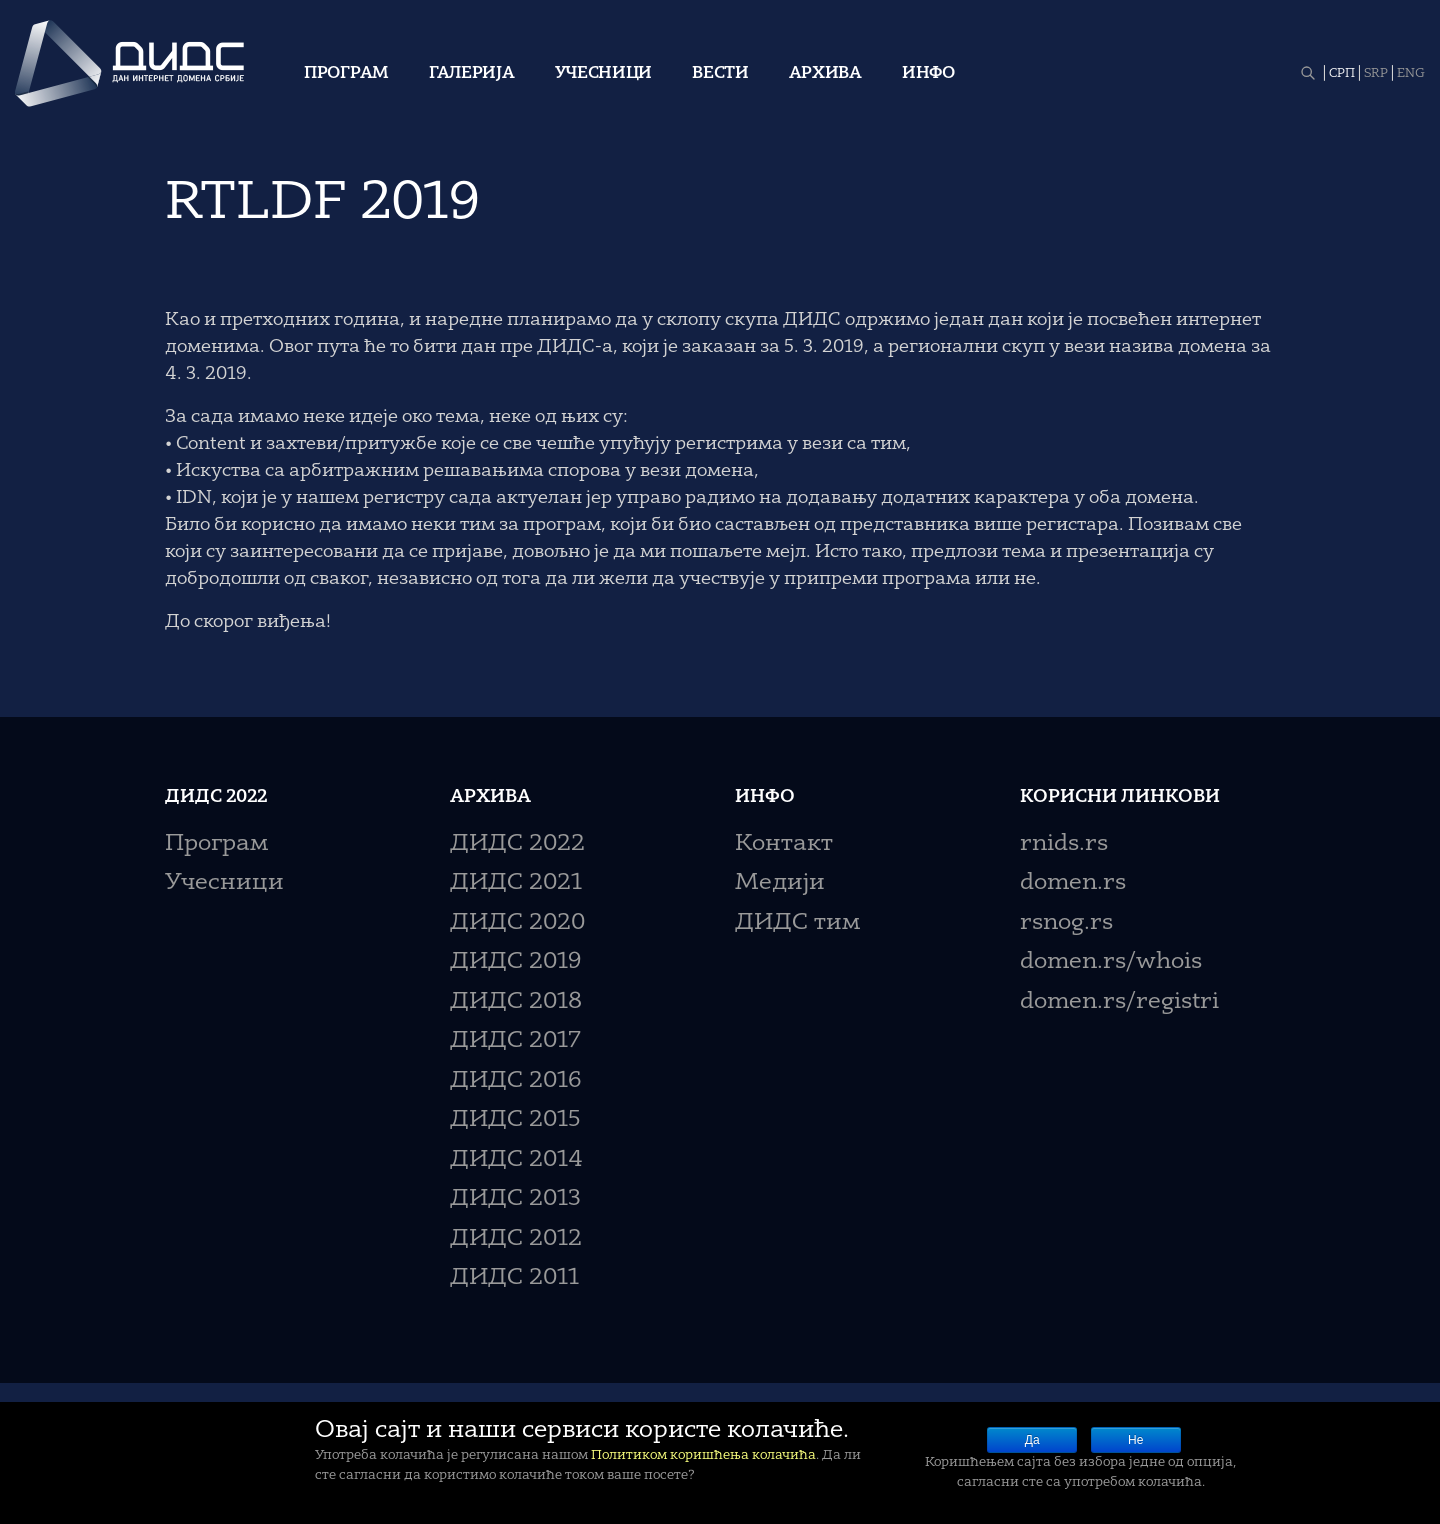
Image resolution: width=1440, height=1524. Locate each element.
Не (1135, 1440)
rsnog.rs (1066, 923)
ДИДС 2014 (516, 1160)
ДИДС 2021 (516, 883)
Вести (720, 74)
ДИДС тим (797, 923)
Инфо (928, 74)
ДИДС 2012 (516, 1239)
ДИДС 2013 (515, 1199)
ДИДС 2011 (514, 1278)
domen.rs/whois (1111, 962)
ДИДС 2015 (515, 1120)
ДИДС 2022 (517, 844)
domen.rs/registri (1119, 1002)
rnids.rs (1064, 844)
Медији (780, 883)
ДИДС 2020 (517, 923)
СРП (1342, 74)
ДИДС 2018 (516, 1002)
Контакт (784, 844)
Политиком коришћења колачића (703, 1455)
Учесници (604, 74)
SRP (1376, 74)
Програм (346, 74)
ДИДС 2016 (515, 1081)
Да (1032, 1440)
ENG (1411, 74)
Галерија (472, 74)
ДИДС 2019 (515, 962)
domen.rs (1073, 883)
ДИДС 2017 (515, 1041)
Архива (825, 74)
